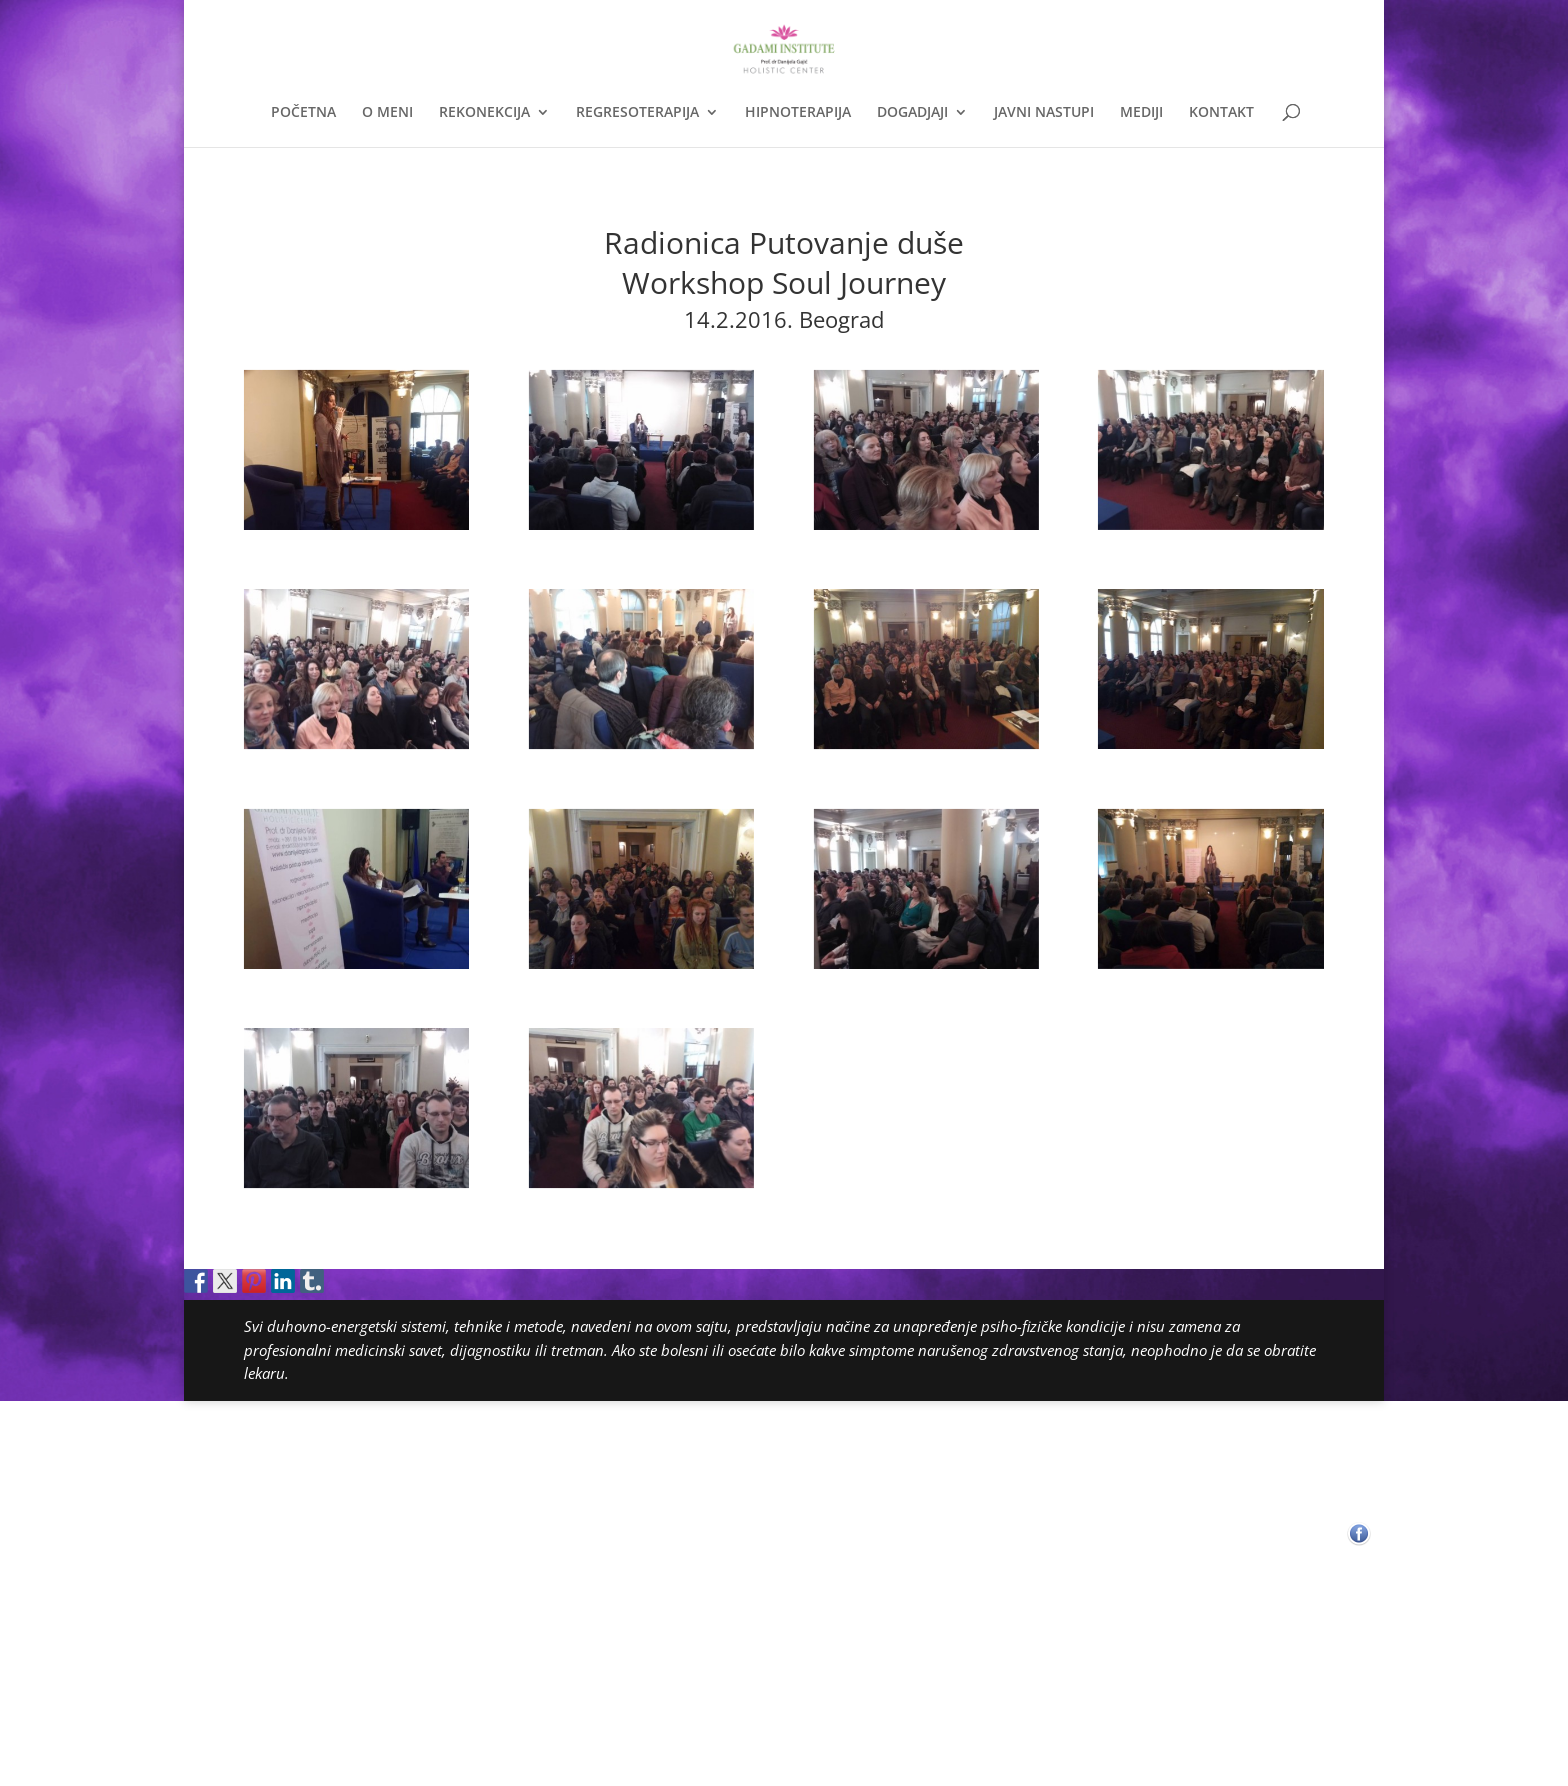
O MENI (387, 113)
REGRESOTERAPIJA (637, 113)
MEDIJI (1141, 113)
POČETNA (303, 113)
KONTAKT (1221, 113)
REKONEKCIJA (484, 113)
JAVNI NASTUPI (1044, 113)
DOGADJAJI (912, 113)
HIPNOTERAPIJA (798, 113)
